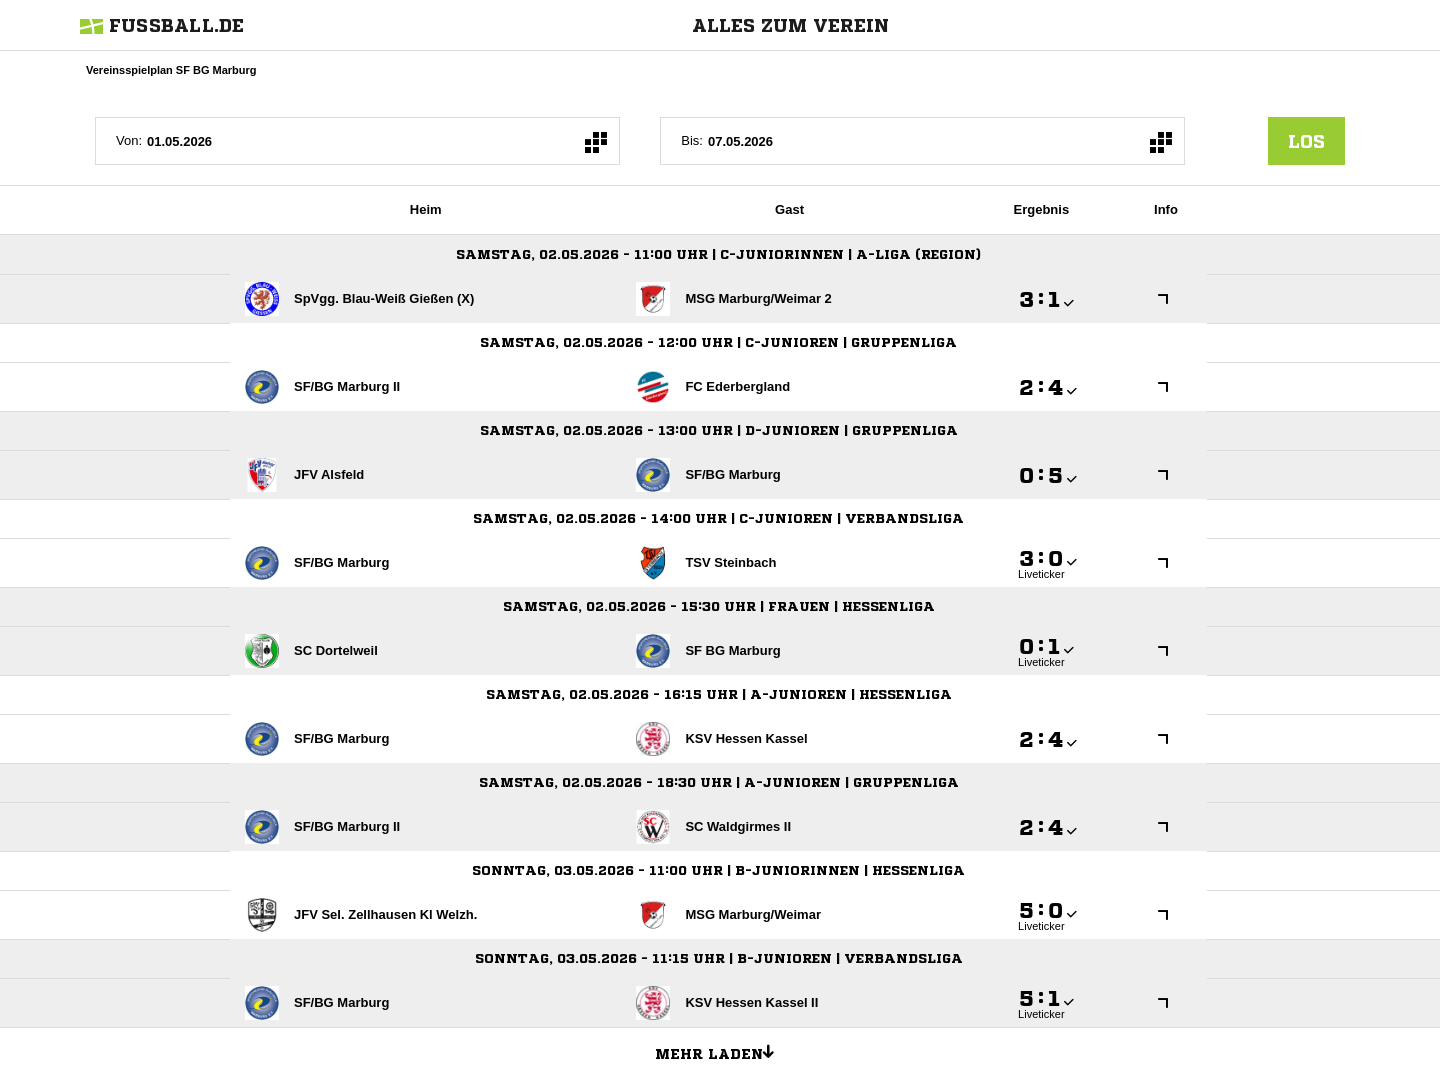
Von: (129, 140)
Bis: (692, 140)
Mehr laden (722, 1051)
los (1306, 141)
